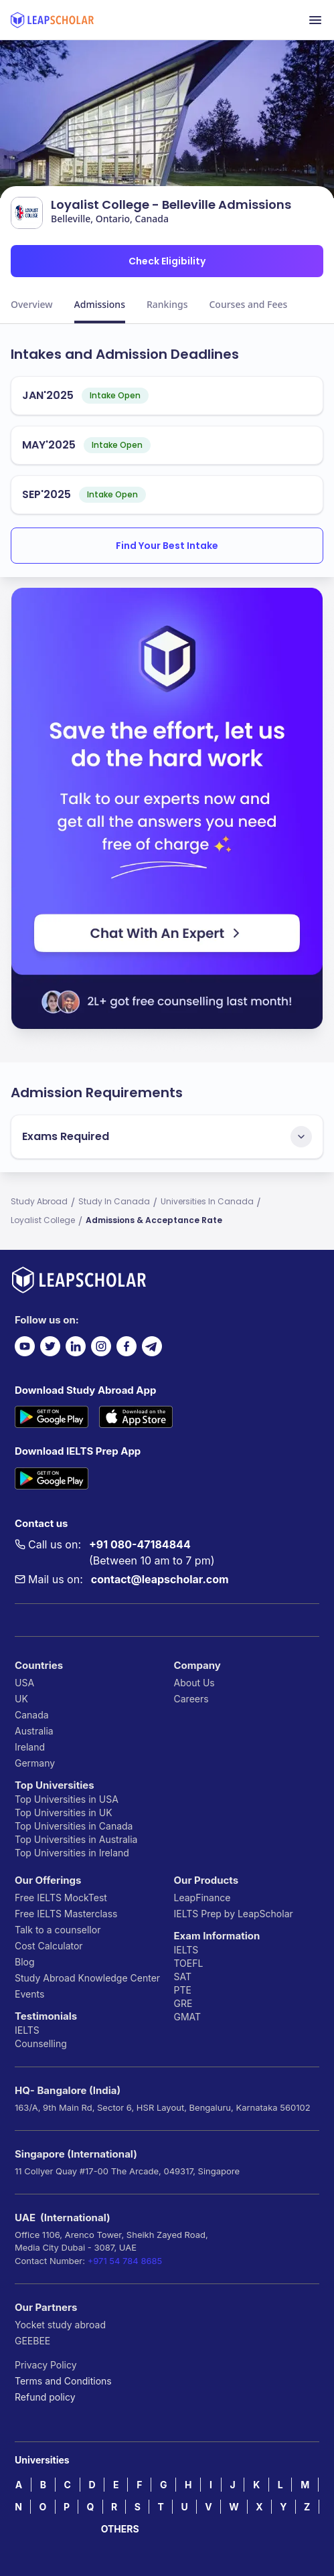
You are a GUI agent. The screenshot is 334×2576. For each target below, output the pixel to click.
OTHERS (120, 2528)
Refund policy (45, 2397)
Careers (191, 1698)
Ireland (30, 1747)
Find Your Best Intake (167, 545)
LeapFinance (202, 1897)
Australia (34, 1731)
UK (21, 1698)
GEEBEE (32, 2340)
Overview (32, 304)
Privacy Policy (46, 2364)
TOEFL (188, 1963)
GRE (183, 2003)
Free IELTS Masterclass (66, 1913)
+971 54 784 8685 (125, 2260)
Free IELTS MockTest (61, 1897)
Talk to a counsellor (57, 1929)
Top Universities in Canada (74, 1826)
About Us (194, 1682)
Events (29, 1994)
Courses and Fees (248, 304)
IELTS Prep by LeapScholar (233, 1913)
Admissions (99, 304)
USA (24, 1682)
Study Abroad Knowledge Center (87, 1978)
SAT (183, 1976)
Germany (35, 1763)
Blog (25, 1961)
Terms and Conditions (63, 2381)
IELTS (27, 2030)
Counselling (41, 2043)
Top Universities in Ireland (72, 1852)
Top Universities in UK (63, 1812)
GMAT (187, 2016)
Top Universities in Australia (76, 1839)
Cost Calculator (49, 1945)
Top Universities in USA (66, 1799)
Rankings (167, 304)
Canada (32, 1714)
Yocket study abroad (60, 2324)
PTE (182, 1990)
